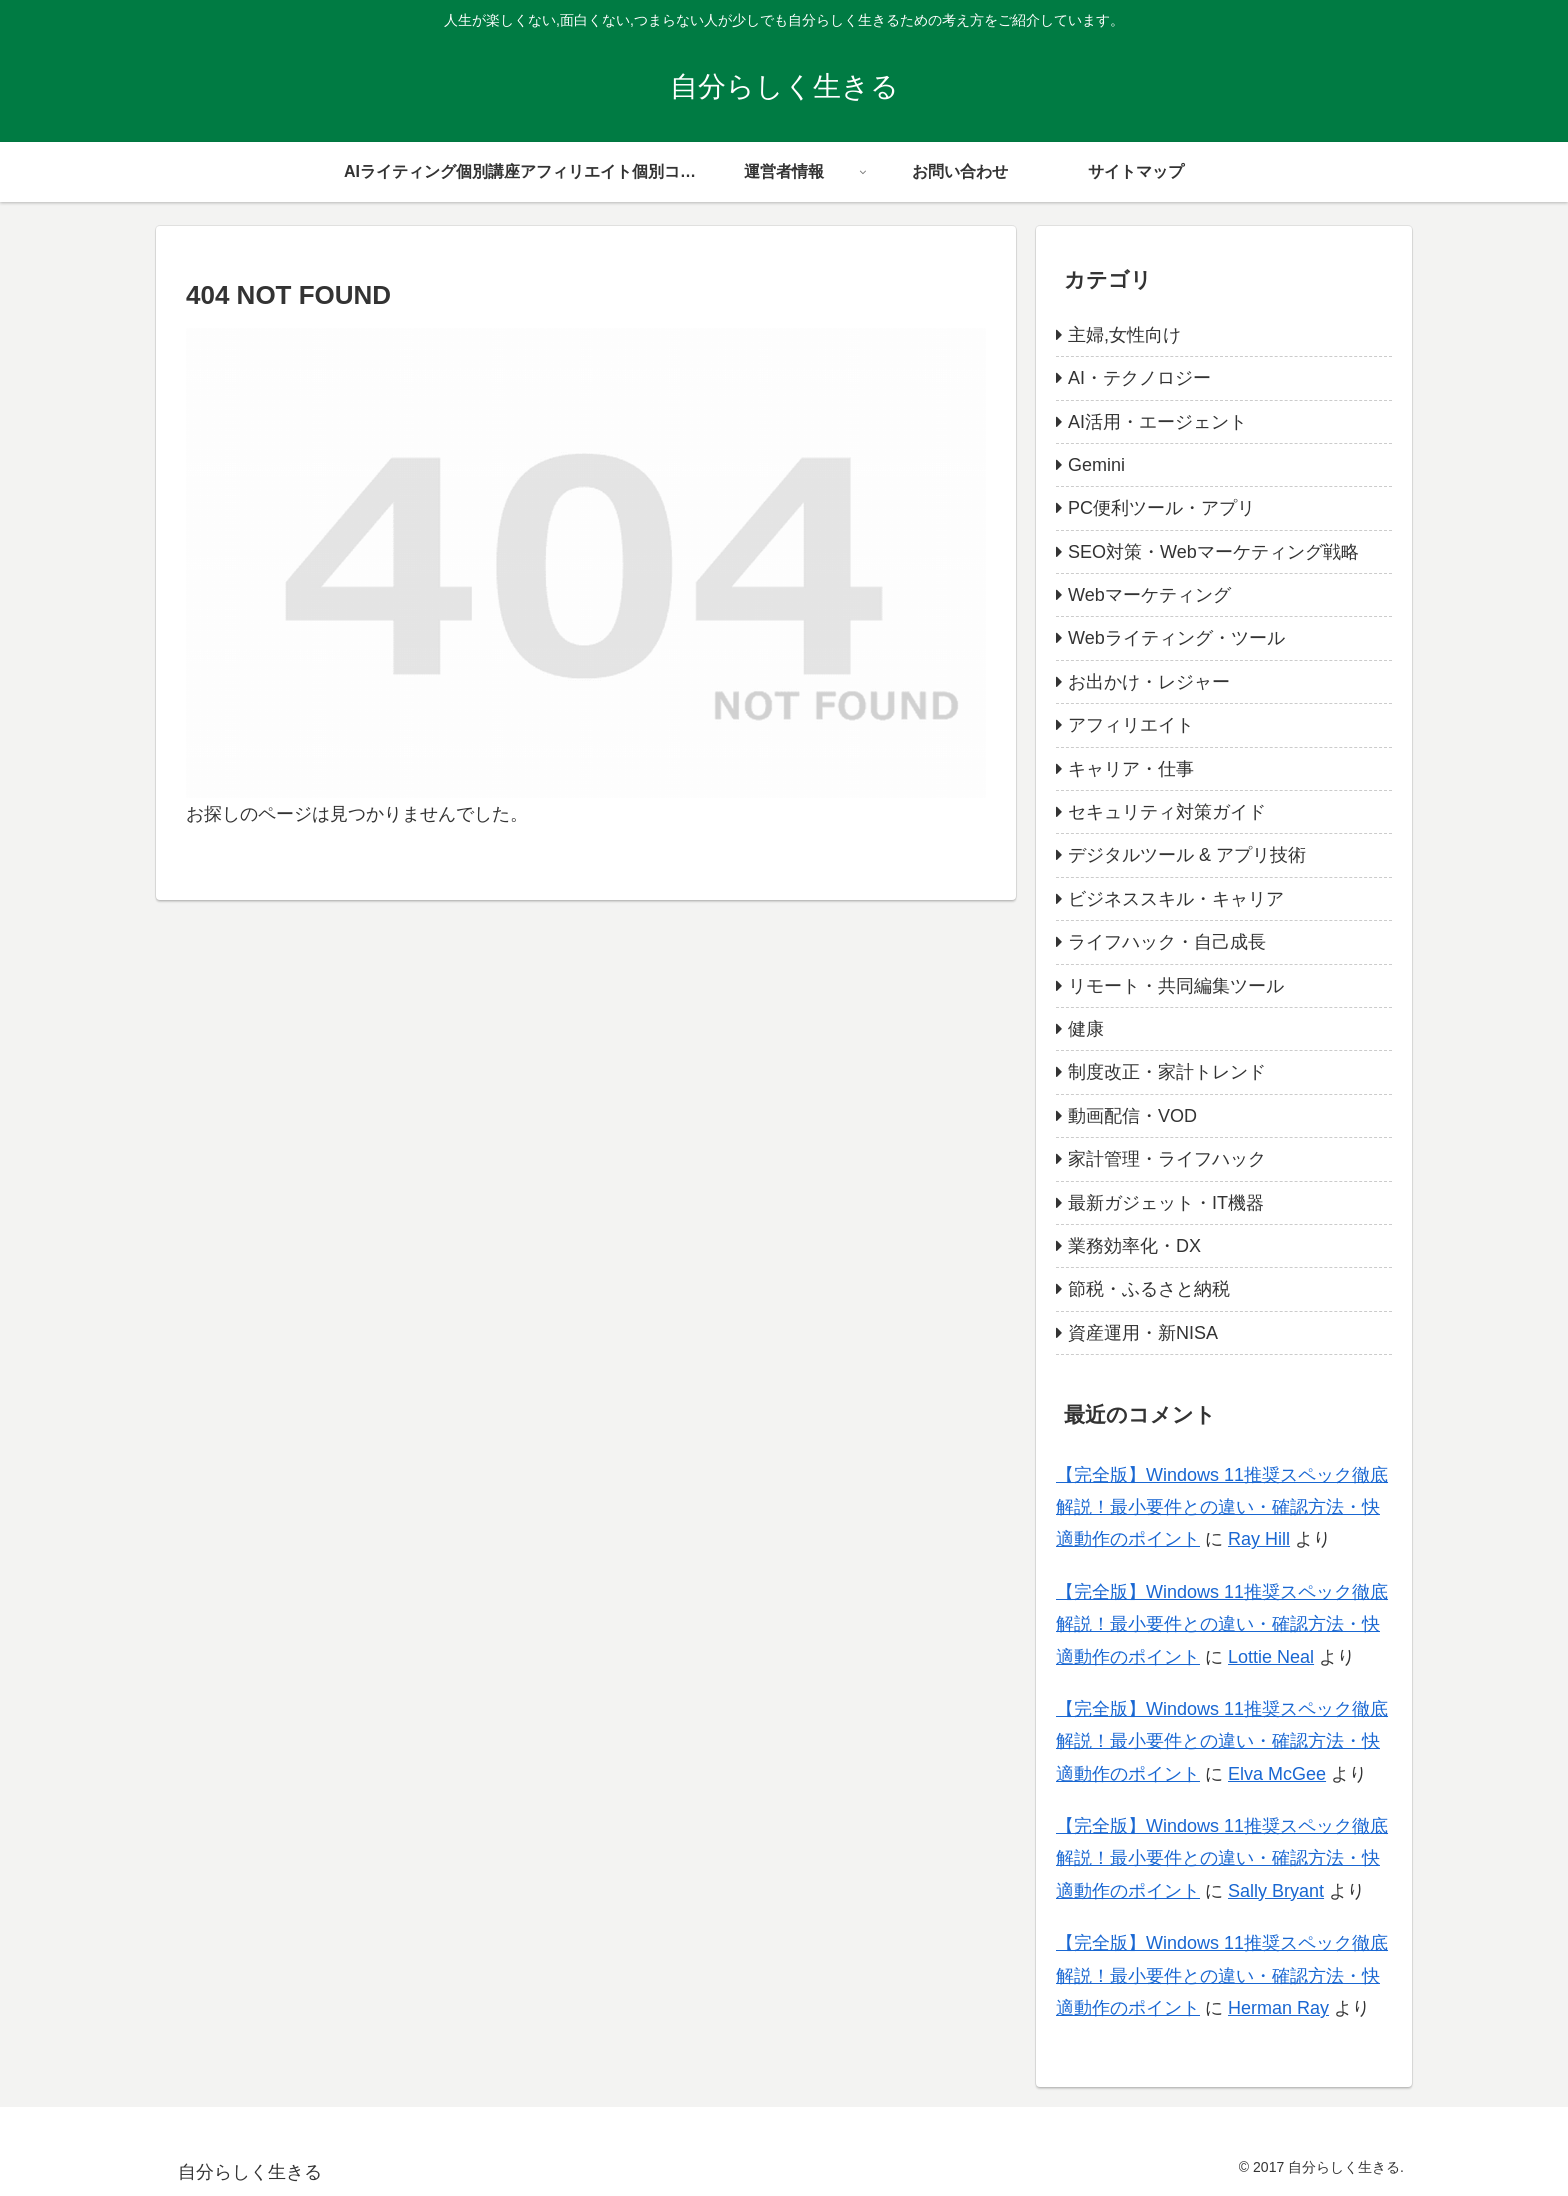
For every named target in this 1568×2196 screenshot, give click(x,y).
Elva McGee (1277, 1774)
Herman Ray (1278, 2008)
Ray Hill (1259, 1539)
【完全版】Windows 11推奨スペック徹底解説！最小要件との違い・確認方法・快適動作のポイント (1222, 1507)
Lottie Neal (1271, 1657)
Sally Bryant (1276, 1891)
